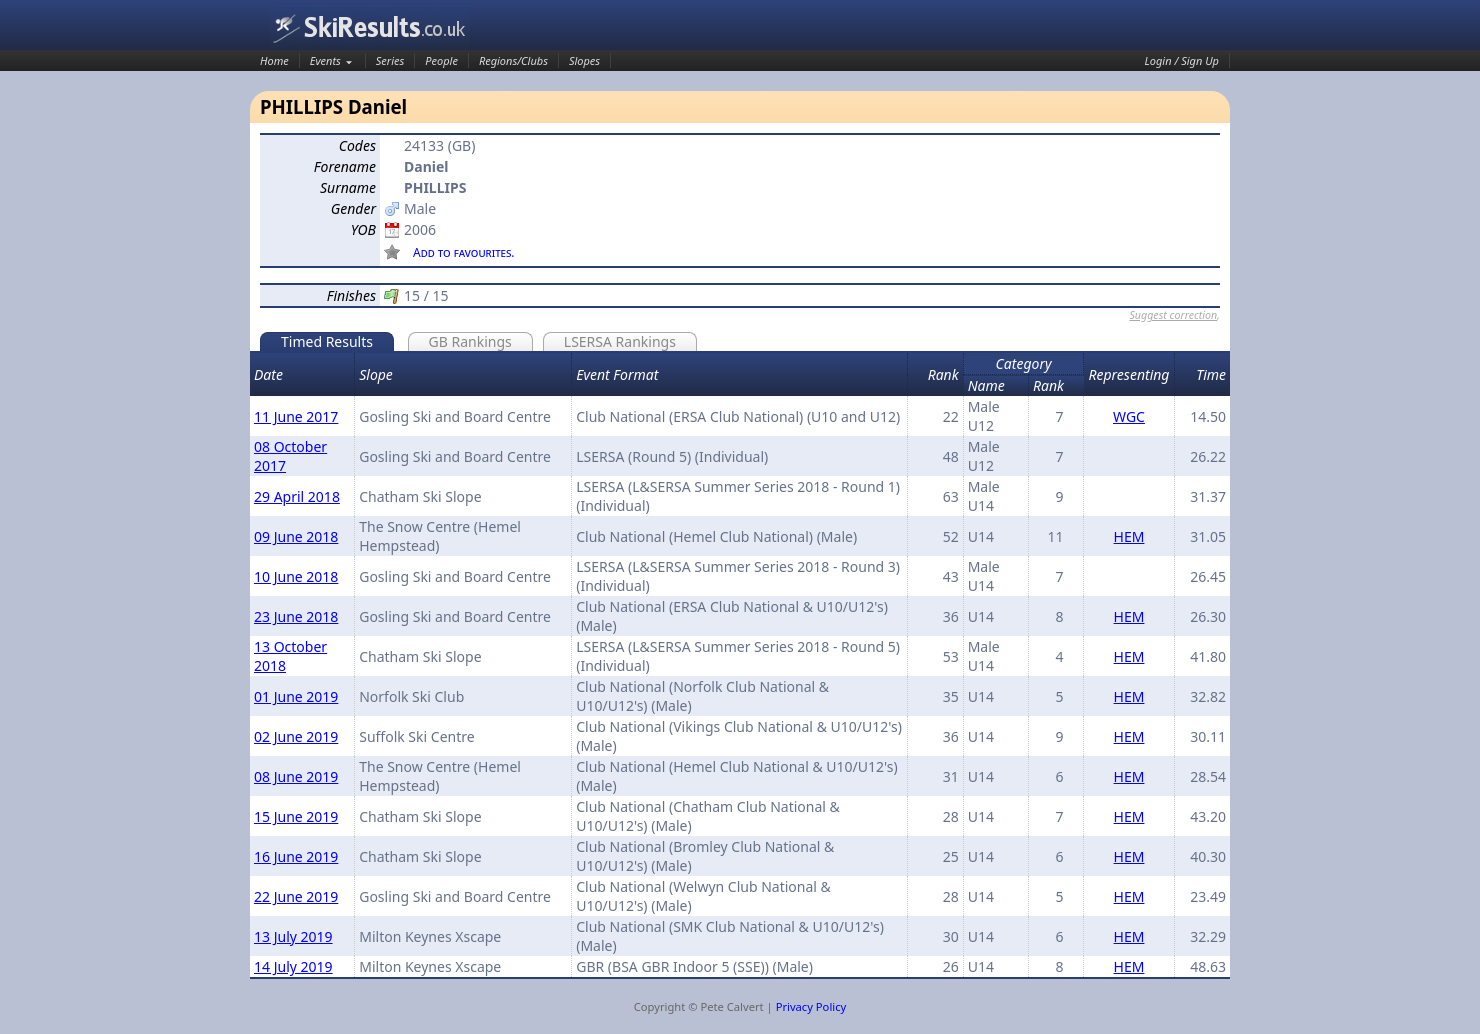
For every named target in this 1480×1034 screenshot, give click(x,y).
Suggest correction (1173, 315)
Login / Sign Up (1182, 60)
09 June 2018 (296, 536)
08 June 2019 (296, 776)
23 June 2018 (296, 616)
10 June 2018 (296, 576)
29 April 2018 (297, 496)
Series (390, 60)
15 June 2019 (296, 816)
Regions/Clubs (513, 60)
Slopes (584, 60)
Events (325, 60)
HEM (1129, 536)
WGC (1129, 416)
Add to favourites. (464, 252)
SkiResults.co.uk (370, 27)
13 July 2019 (293, 936)
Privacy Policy (811, 1006)
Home (274, 60)
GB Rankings (470, 341)
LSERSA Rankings (620, 341)
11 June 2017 (296, 416)
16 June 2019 (296, 856)
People (441, 60)
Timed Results (327, 341)
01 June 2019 (296, 696)
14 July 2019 (293, 966)
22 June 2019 (296, 896)
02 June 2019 (296, 736)
